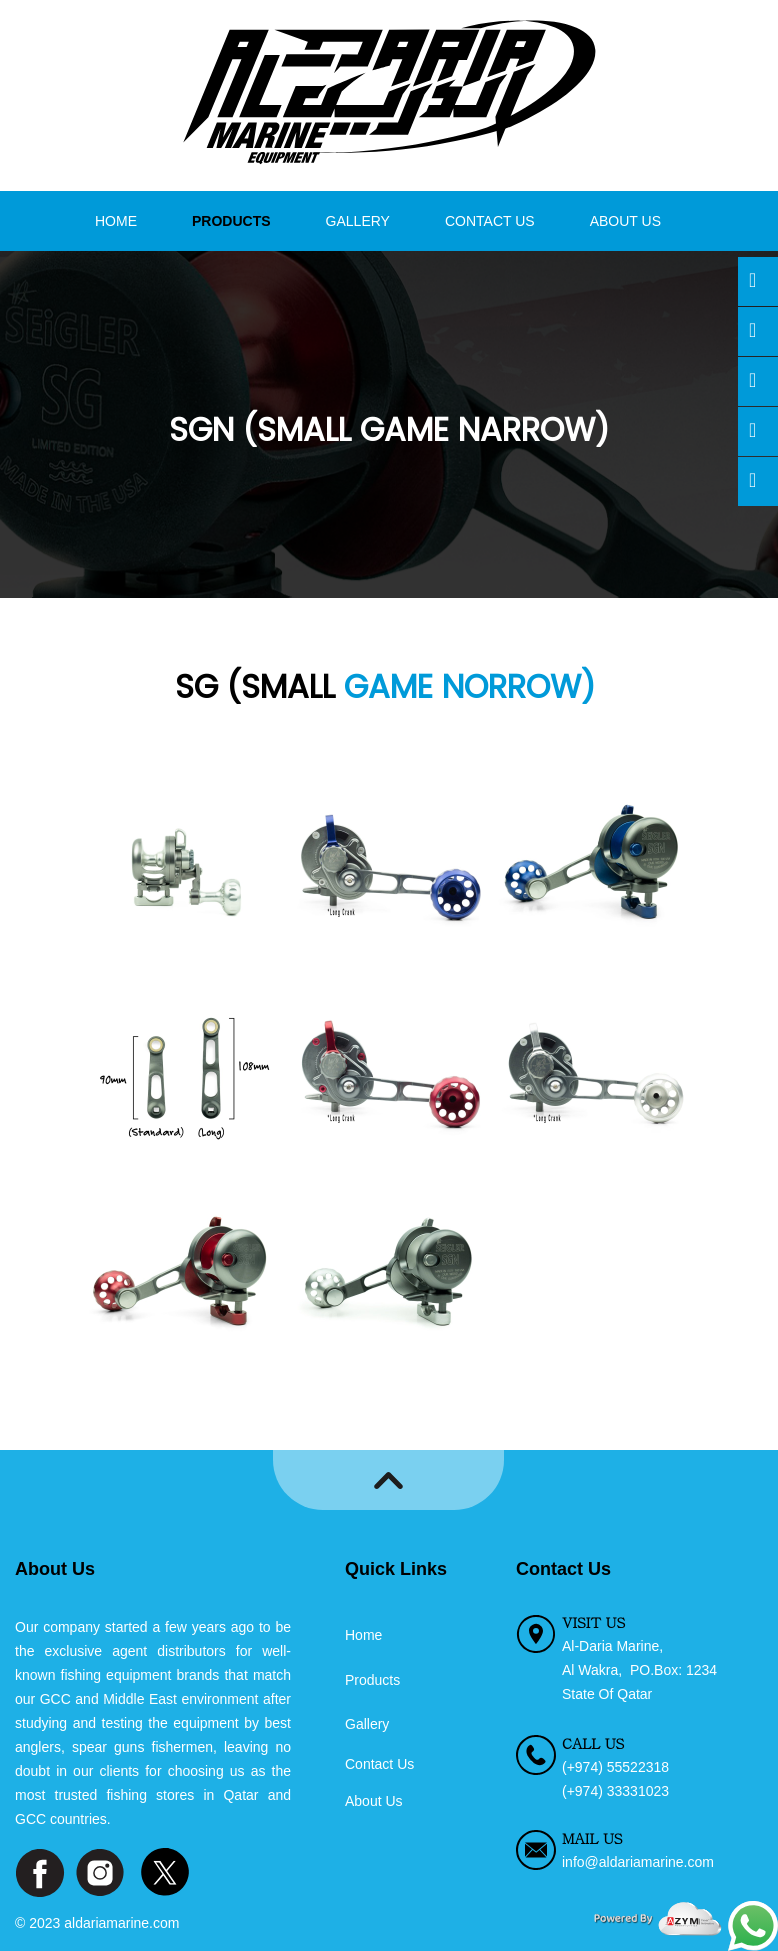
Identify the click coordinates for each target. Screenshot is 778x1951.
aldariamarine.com (121, 1923)
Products (231, 221)
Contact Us (490, 221)
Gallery (358, 221)
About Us (625, 221)
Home (116, 221)
